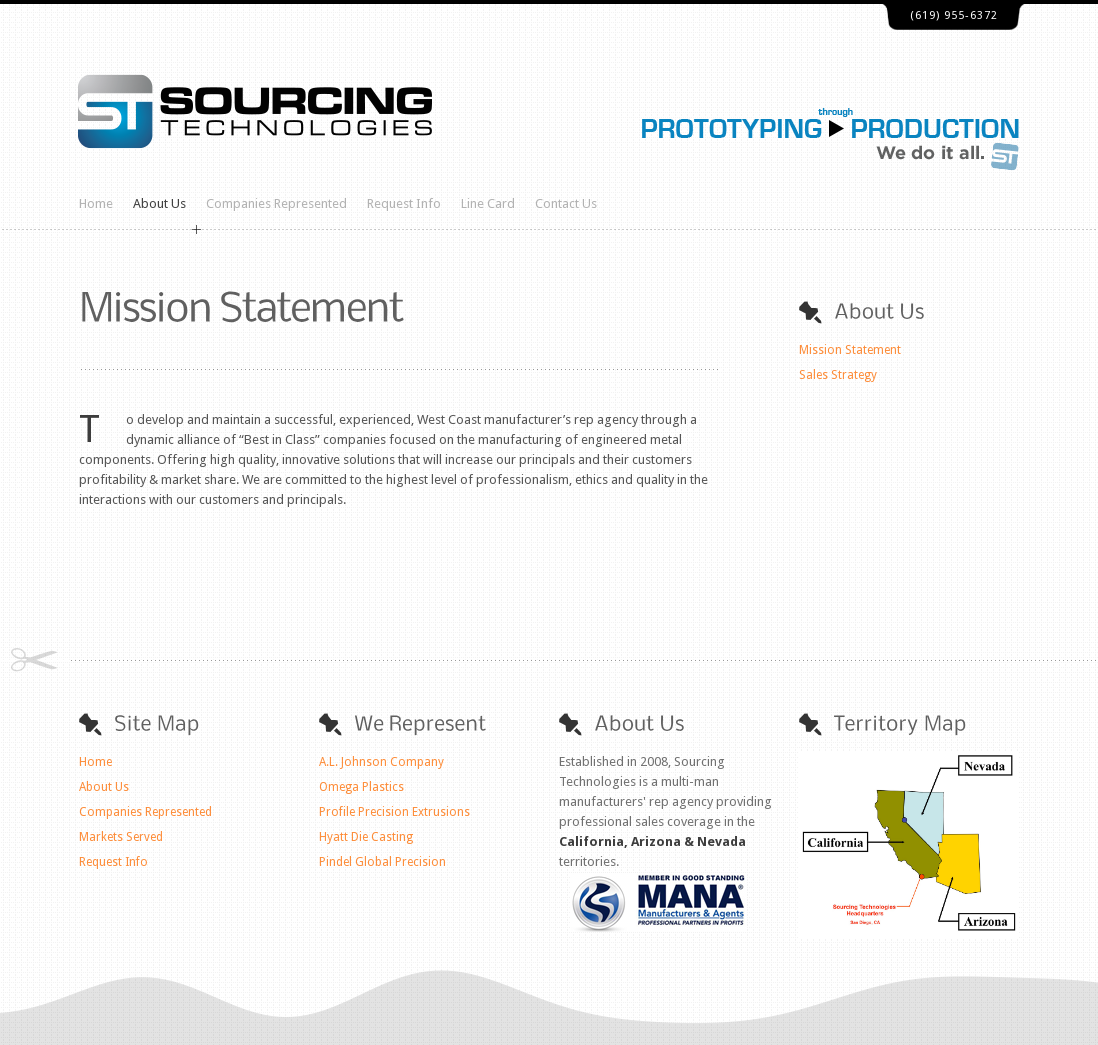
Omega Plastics (361, 787)
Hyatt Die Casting (366, 837)
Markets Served (121, 837)
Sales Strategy (838, 375)
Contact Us (566, 203)
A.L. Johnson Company (381, 762)
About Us (159, 203)
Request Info (404, 203)
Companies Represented (276, 203)
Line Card (488, 203)
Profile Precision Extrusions (394, 812)
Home (96, 203)
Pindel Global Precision (382, 862)
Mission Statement (850, 350)
